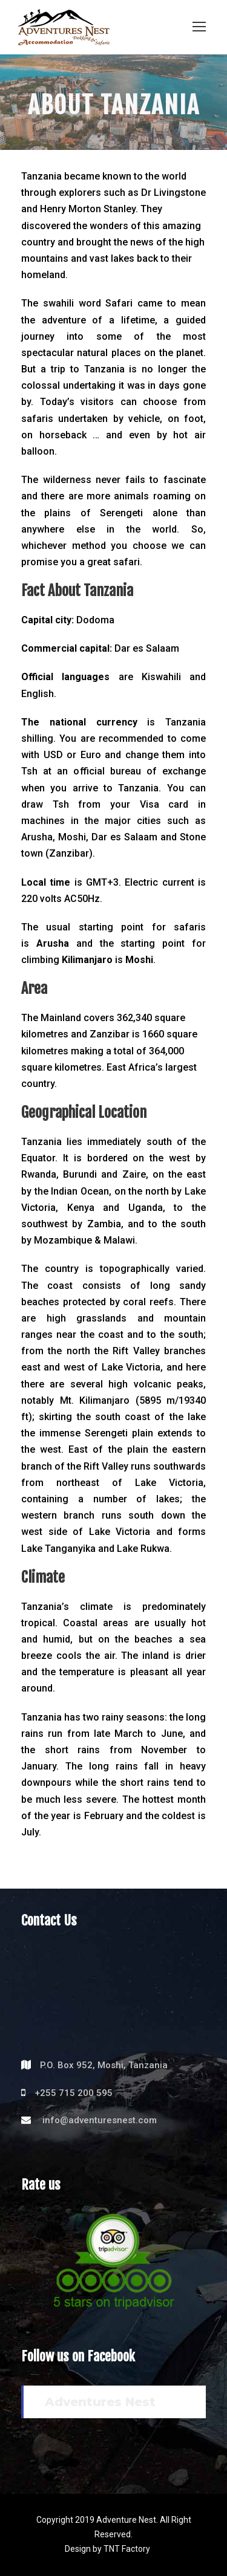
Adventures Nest (100, 2402)
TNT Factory (127, 2549)
